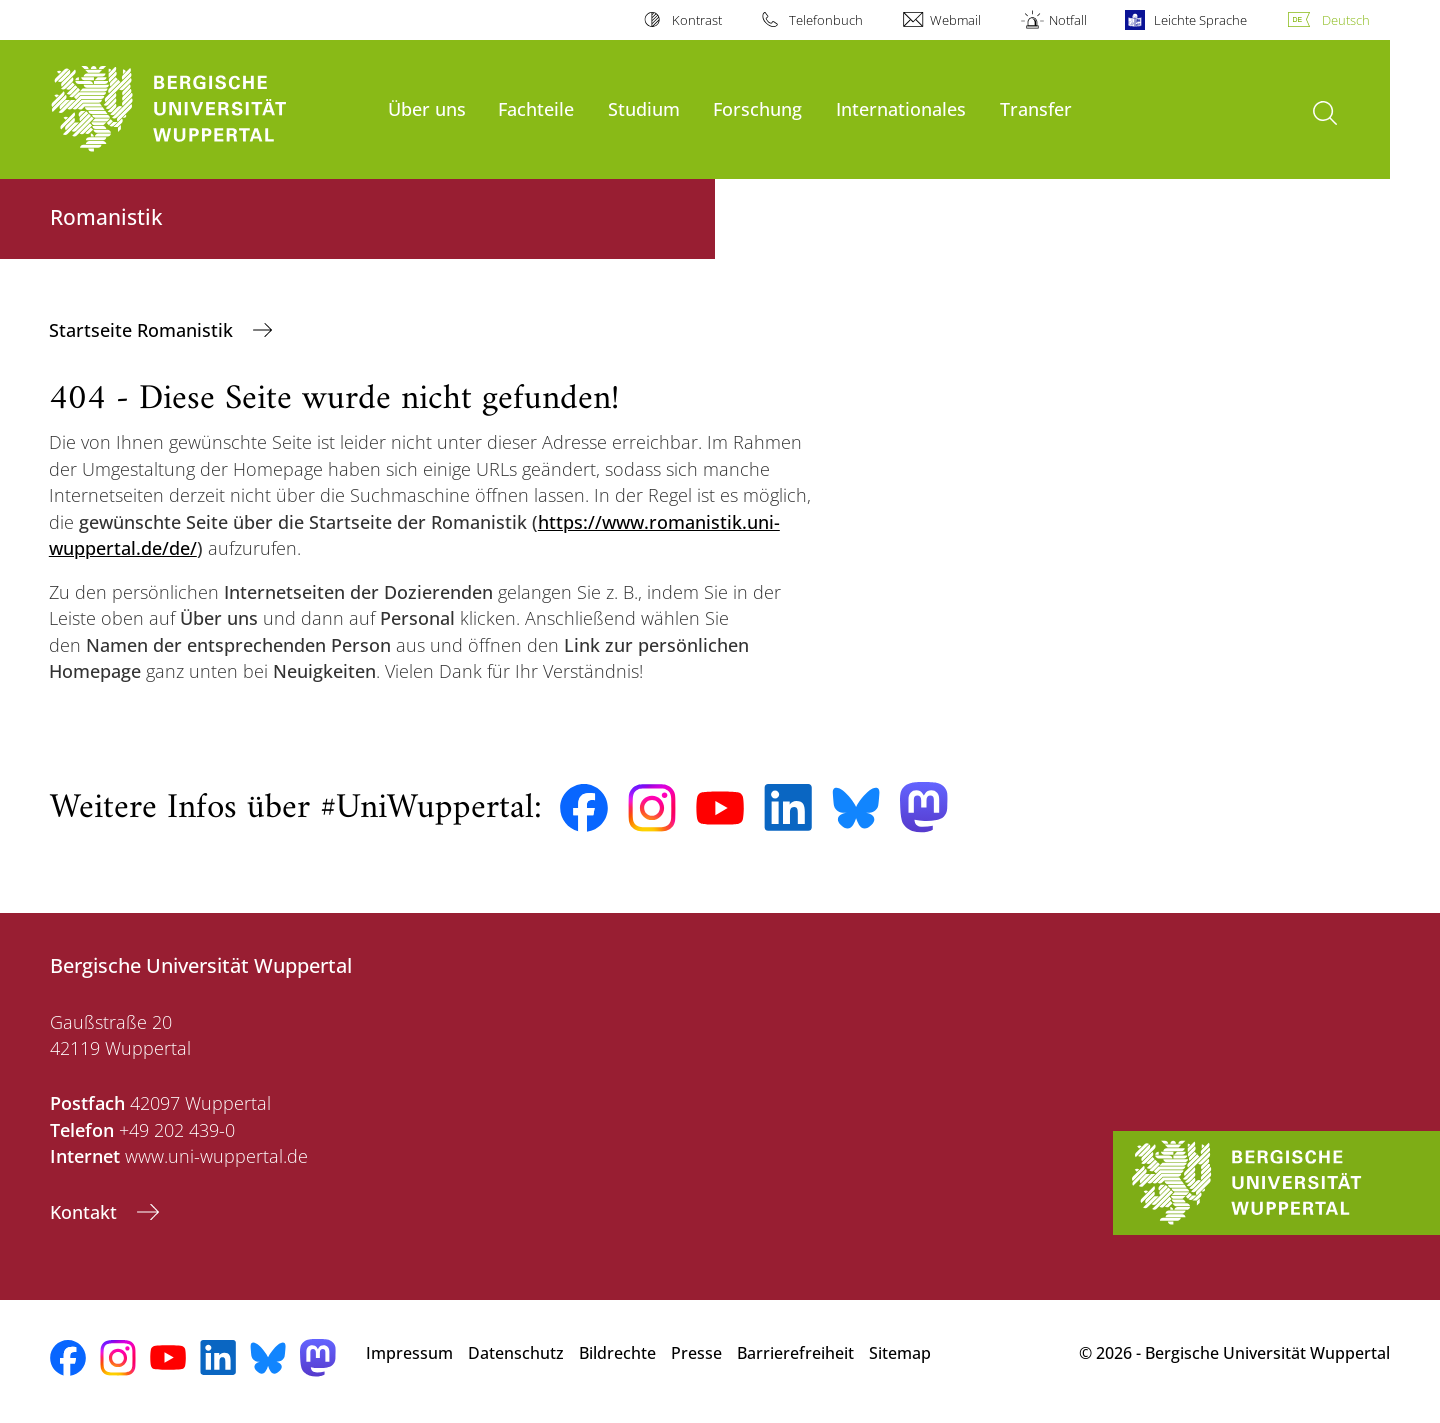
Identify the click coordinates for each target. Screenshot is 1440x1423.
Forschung (757, 108)
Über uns (427, 108)
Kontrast (697, 20)
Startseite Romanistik (143, 330)
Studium (644, 108)
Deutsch (1346, 20)
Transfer (1036, 108)
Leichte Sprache (1200, 20)
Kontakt (86, 1212)
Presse (696, 1353)
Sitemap (900, 1353)
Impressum (409, 1353)
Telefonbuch (826, 20)
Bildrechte (617, 1353)
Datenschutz (516, 1353)
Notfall (1068, 20)
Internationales (901, 108)
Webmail (955, 20)
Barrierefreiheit (795, 1353)
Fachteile (536, 108)
